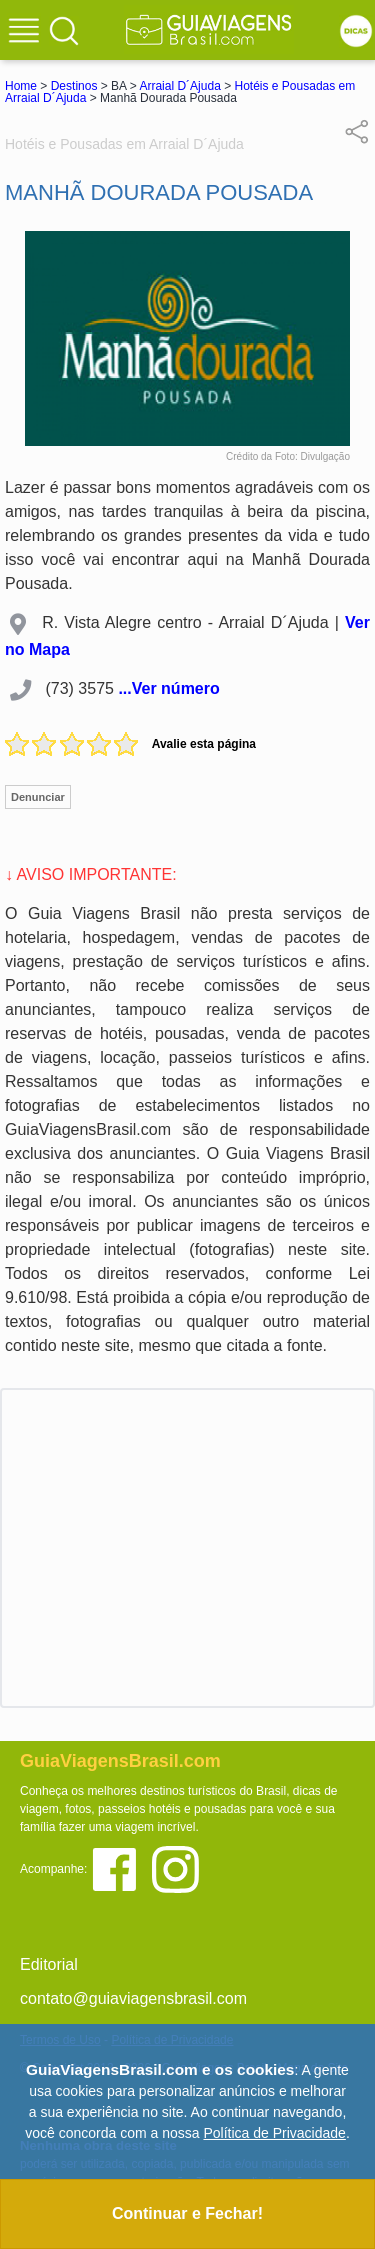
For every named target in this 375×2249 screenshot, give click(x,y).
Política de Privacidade (274, 2133)
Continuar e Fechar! (187, 2213)
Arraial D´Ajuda (179, 86)
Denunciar (38, 797)
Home (21, 86)
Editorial (49, 1964)
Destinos (74, 86)
